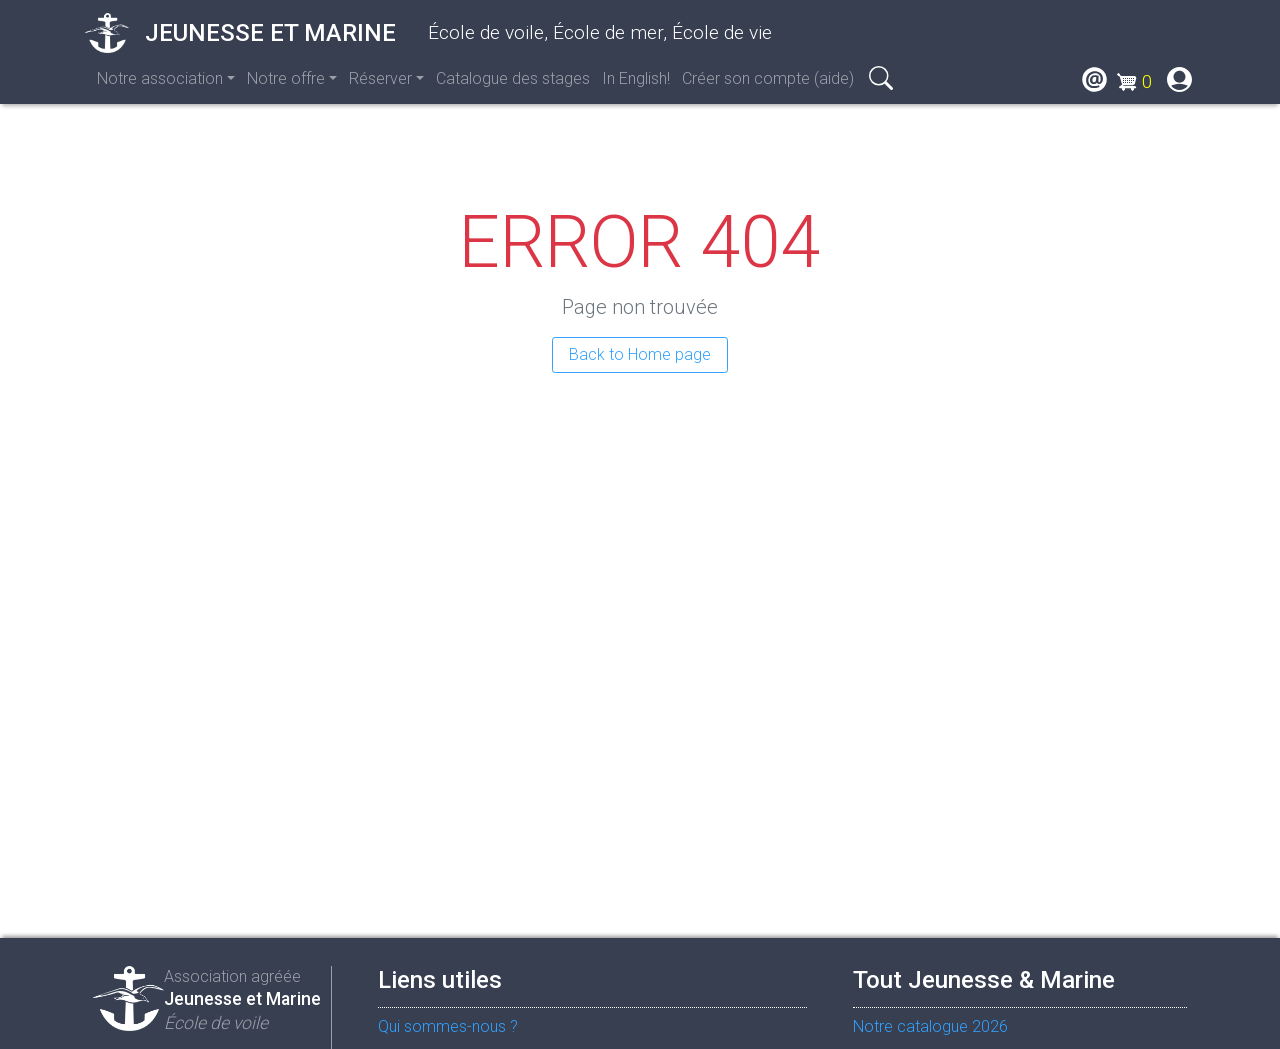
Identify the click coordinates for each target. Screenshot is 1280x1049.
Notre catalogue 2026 (930, 1026)
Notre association (160, 78)
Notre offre (286, 78)
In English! (636, 78)
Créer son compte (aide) (768, 78)
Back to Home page (640, 354)
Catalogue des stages (513, 78)
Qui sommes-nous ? (448, 1026)
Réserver (380, 78)
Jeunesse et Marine (240, 33)
